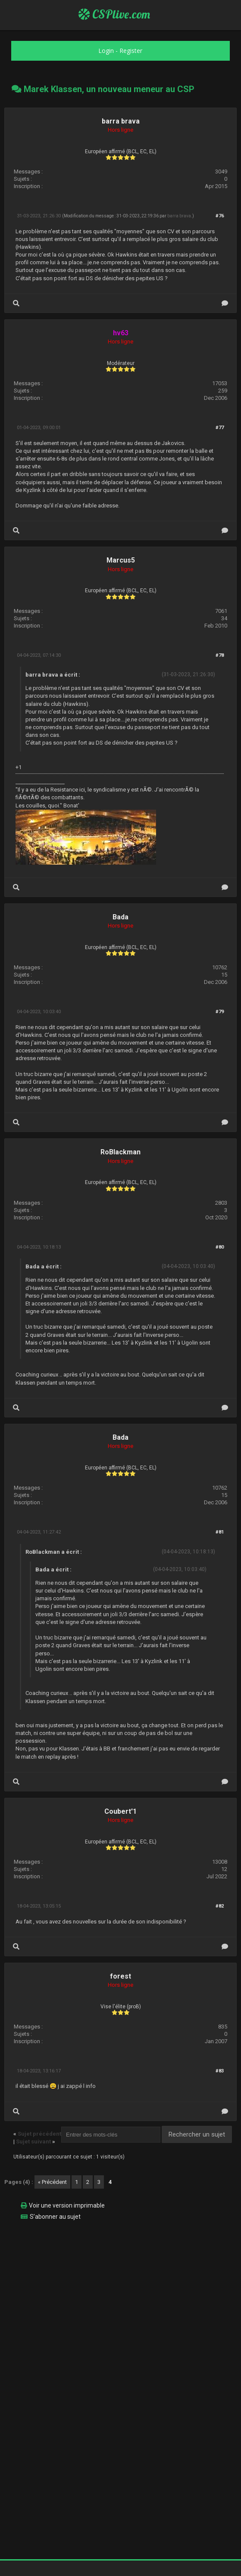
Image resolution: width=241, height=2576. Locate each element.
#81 (220, 1532)
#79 (220, 1011)
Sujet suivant (33, 2141)
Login (106, 50)
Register (130, 50)
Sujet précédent (39, 2134)
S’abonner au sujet (55, 2216)
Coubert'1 (120, 1811)
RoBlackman (120, 1152)
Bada (120, 917)
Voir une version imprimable (67, 2205)
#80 (220, 1247)
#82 (220, 1906)
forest (120, 1976)
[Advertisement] (120, 2287)
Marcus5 (120, 560)
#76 (220, 216)
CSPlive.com (114, 14)
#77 (220, 427)
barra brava (121, 121)
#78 (220, 655)
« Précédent (52, 2182)
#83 (220, 2071)
